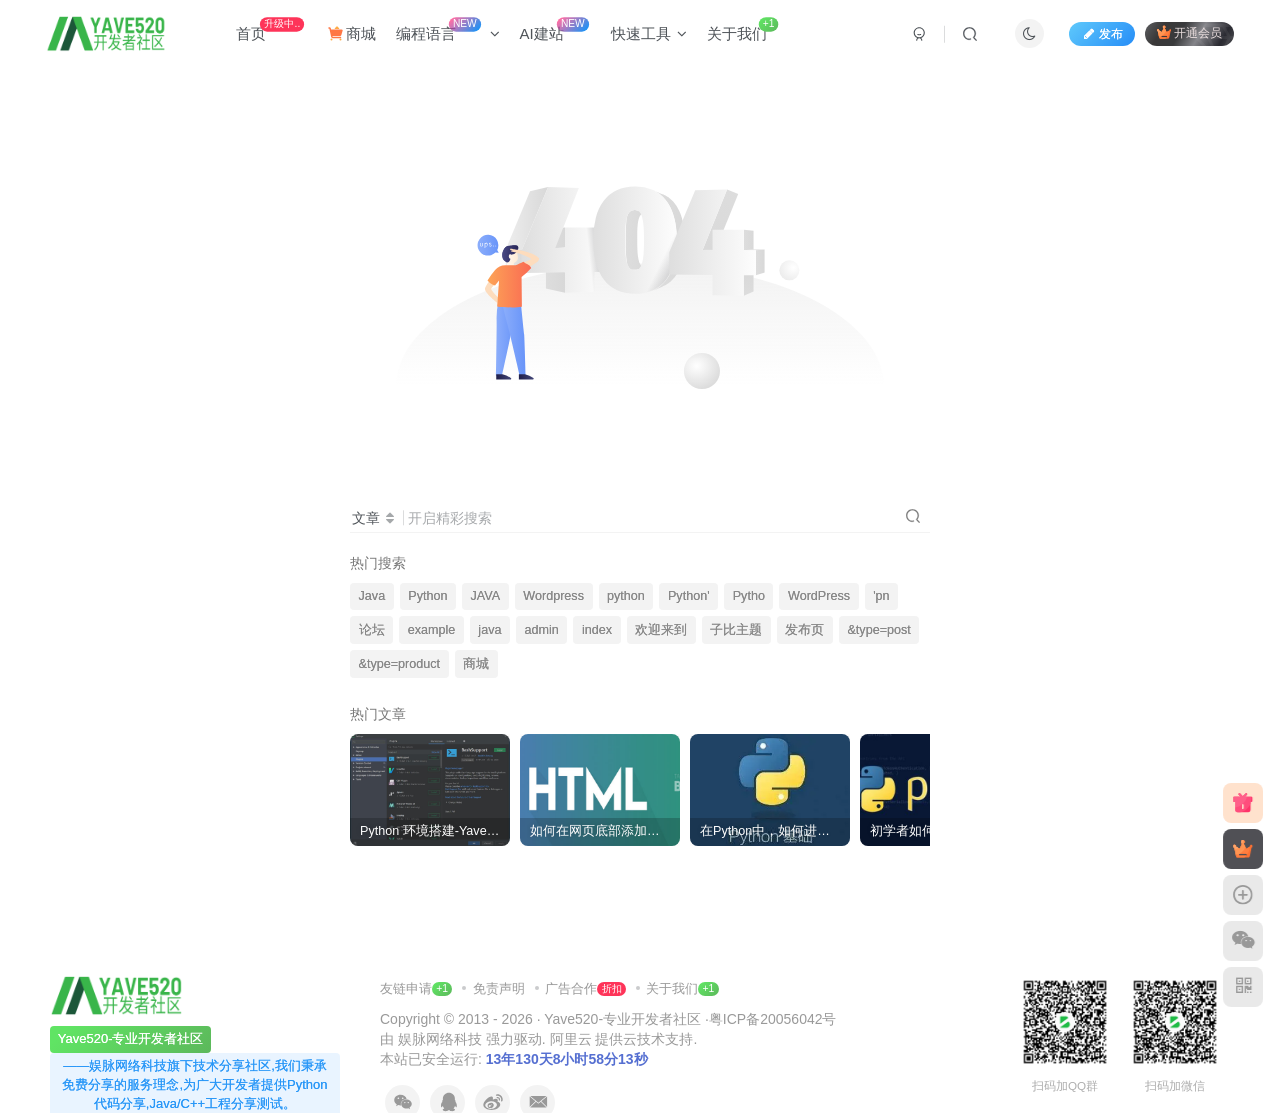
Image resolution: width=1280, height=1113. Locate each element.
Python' (689, 596)
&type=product (400, 664)
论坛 (372, 630)
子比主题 (736, 630)
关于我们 (743, 29)
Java (372, 596)
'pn (881, 596)
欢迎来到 (661, 630)
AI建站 (554, 29)
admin (542, 630)
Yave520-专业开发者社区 (622, 1019)
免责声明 (501, 988)
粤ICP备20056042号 (773, 1019)
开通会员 (1189, 32)
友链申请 (416, 988)
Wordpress (553, 596)
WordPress (819, 596)
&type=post (878, 630)
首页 (270, 29)
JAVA (486, 596)
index (597, 630)
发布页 (804, 630)
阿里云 (571, 1039)
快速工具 (649, 33)
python (626, 596)
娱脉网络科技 (440, 1039)
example (432, 630)
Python (427, 596)
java (489, 630)
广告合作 (585, 988)
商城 (352, 33)
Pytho (749, 596)
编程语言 (448, 29)
